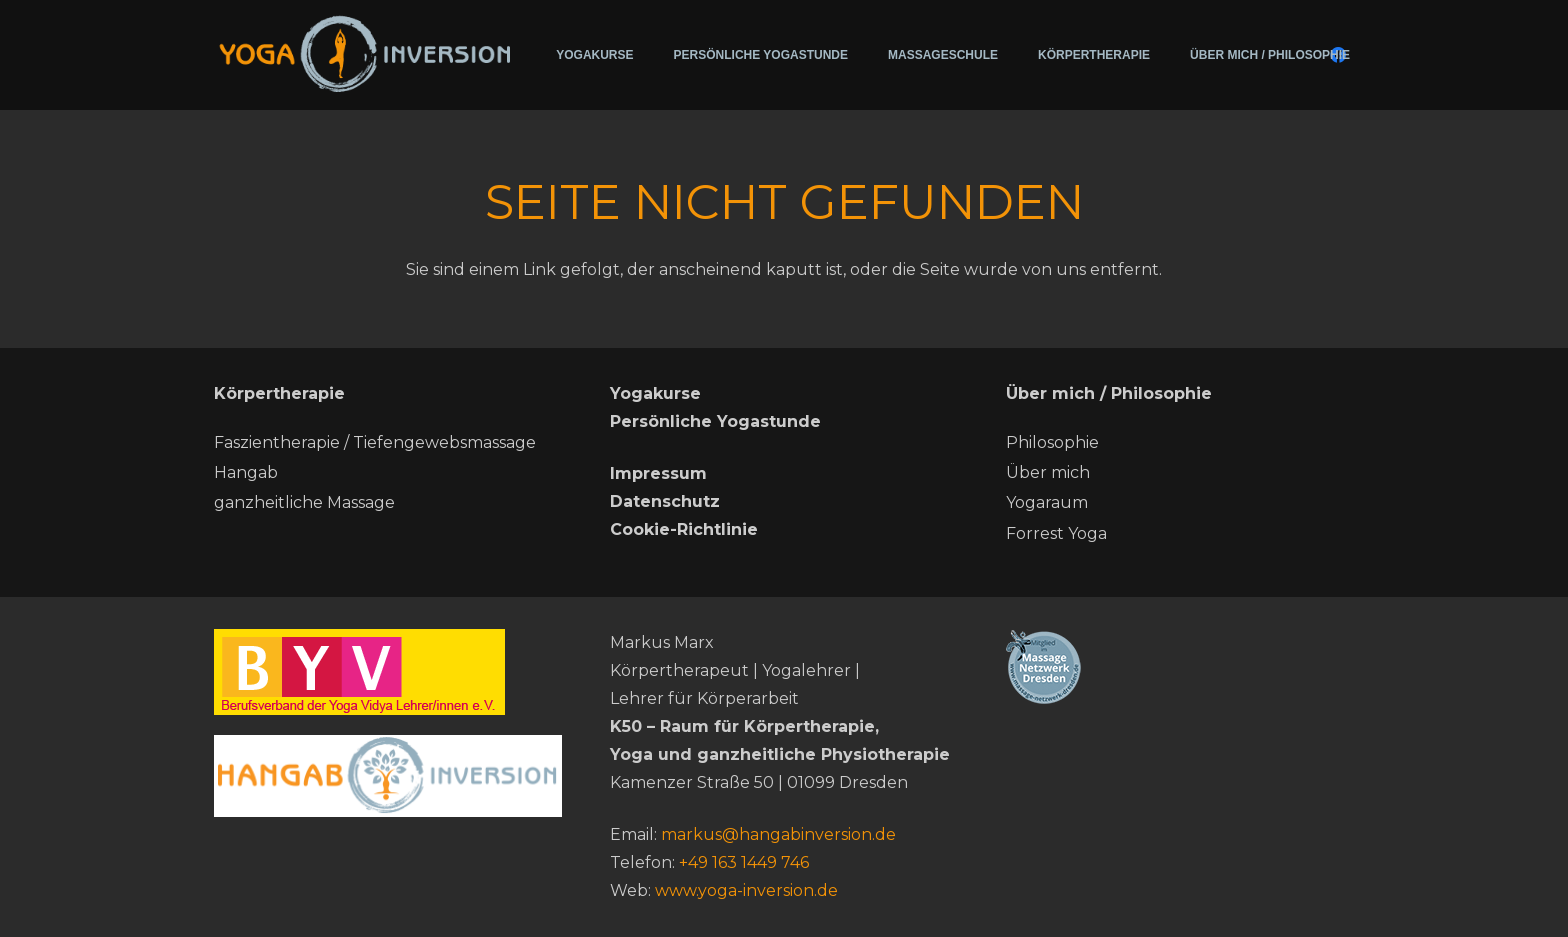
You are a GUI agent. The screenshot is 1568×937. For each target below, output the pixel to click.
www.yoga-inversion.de (746, 890)
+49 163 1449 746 (744, 862)
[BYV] (388, 672)
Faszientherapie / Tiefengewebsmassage (375, 442)
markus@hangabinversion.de (778, 834)
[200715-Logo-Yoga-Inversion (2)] (365, 52)
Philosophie (1052, 442)
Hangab (246, 472)
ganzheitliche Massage (304, 502)
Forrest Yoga (1056, 533)
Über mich (1048, 472)
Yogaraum (1047, 502)
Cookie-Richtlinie (684, 529)
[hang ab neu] (388, 776)
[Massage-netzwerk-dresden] (1180, 666)
